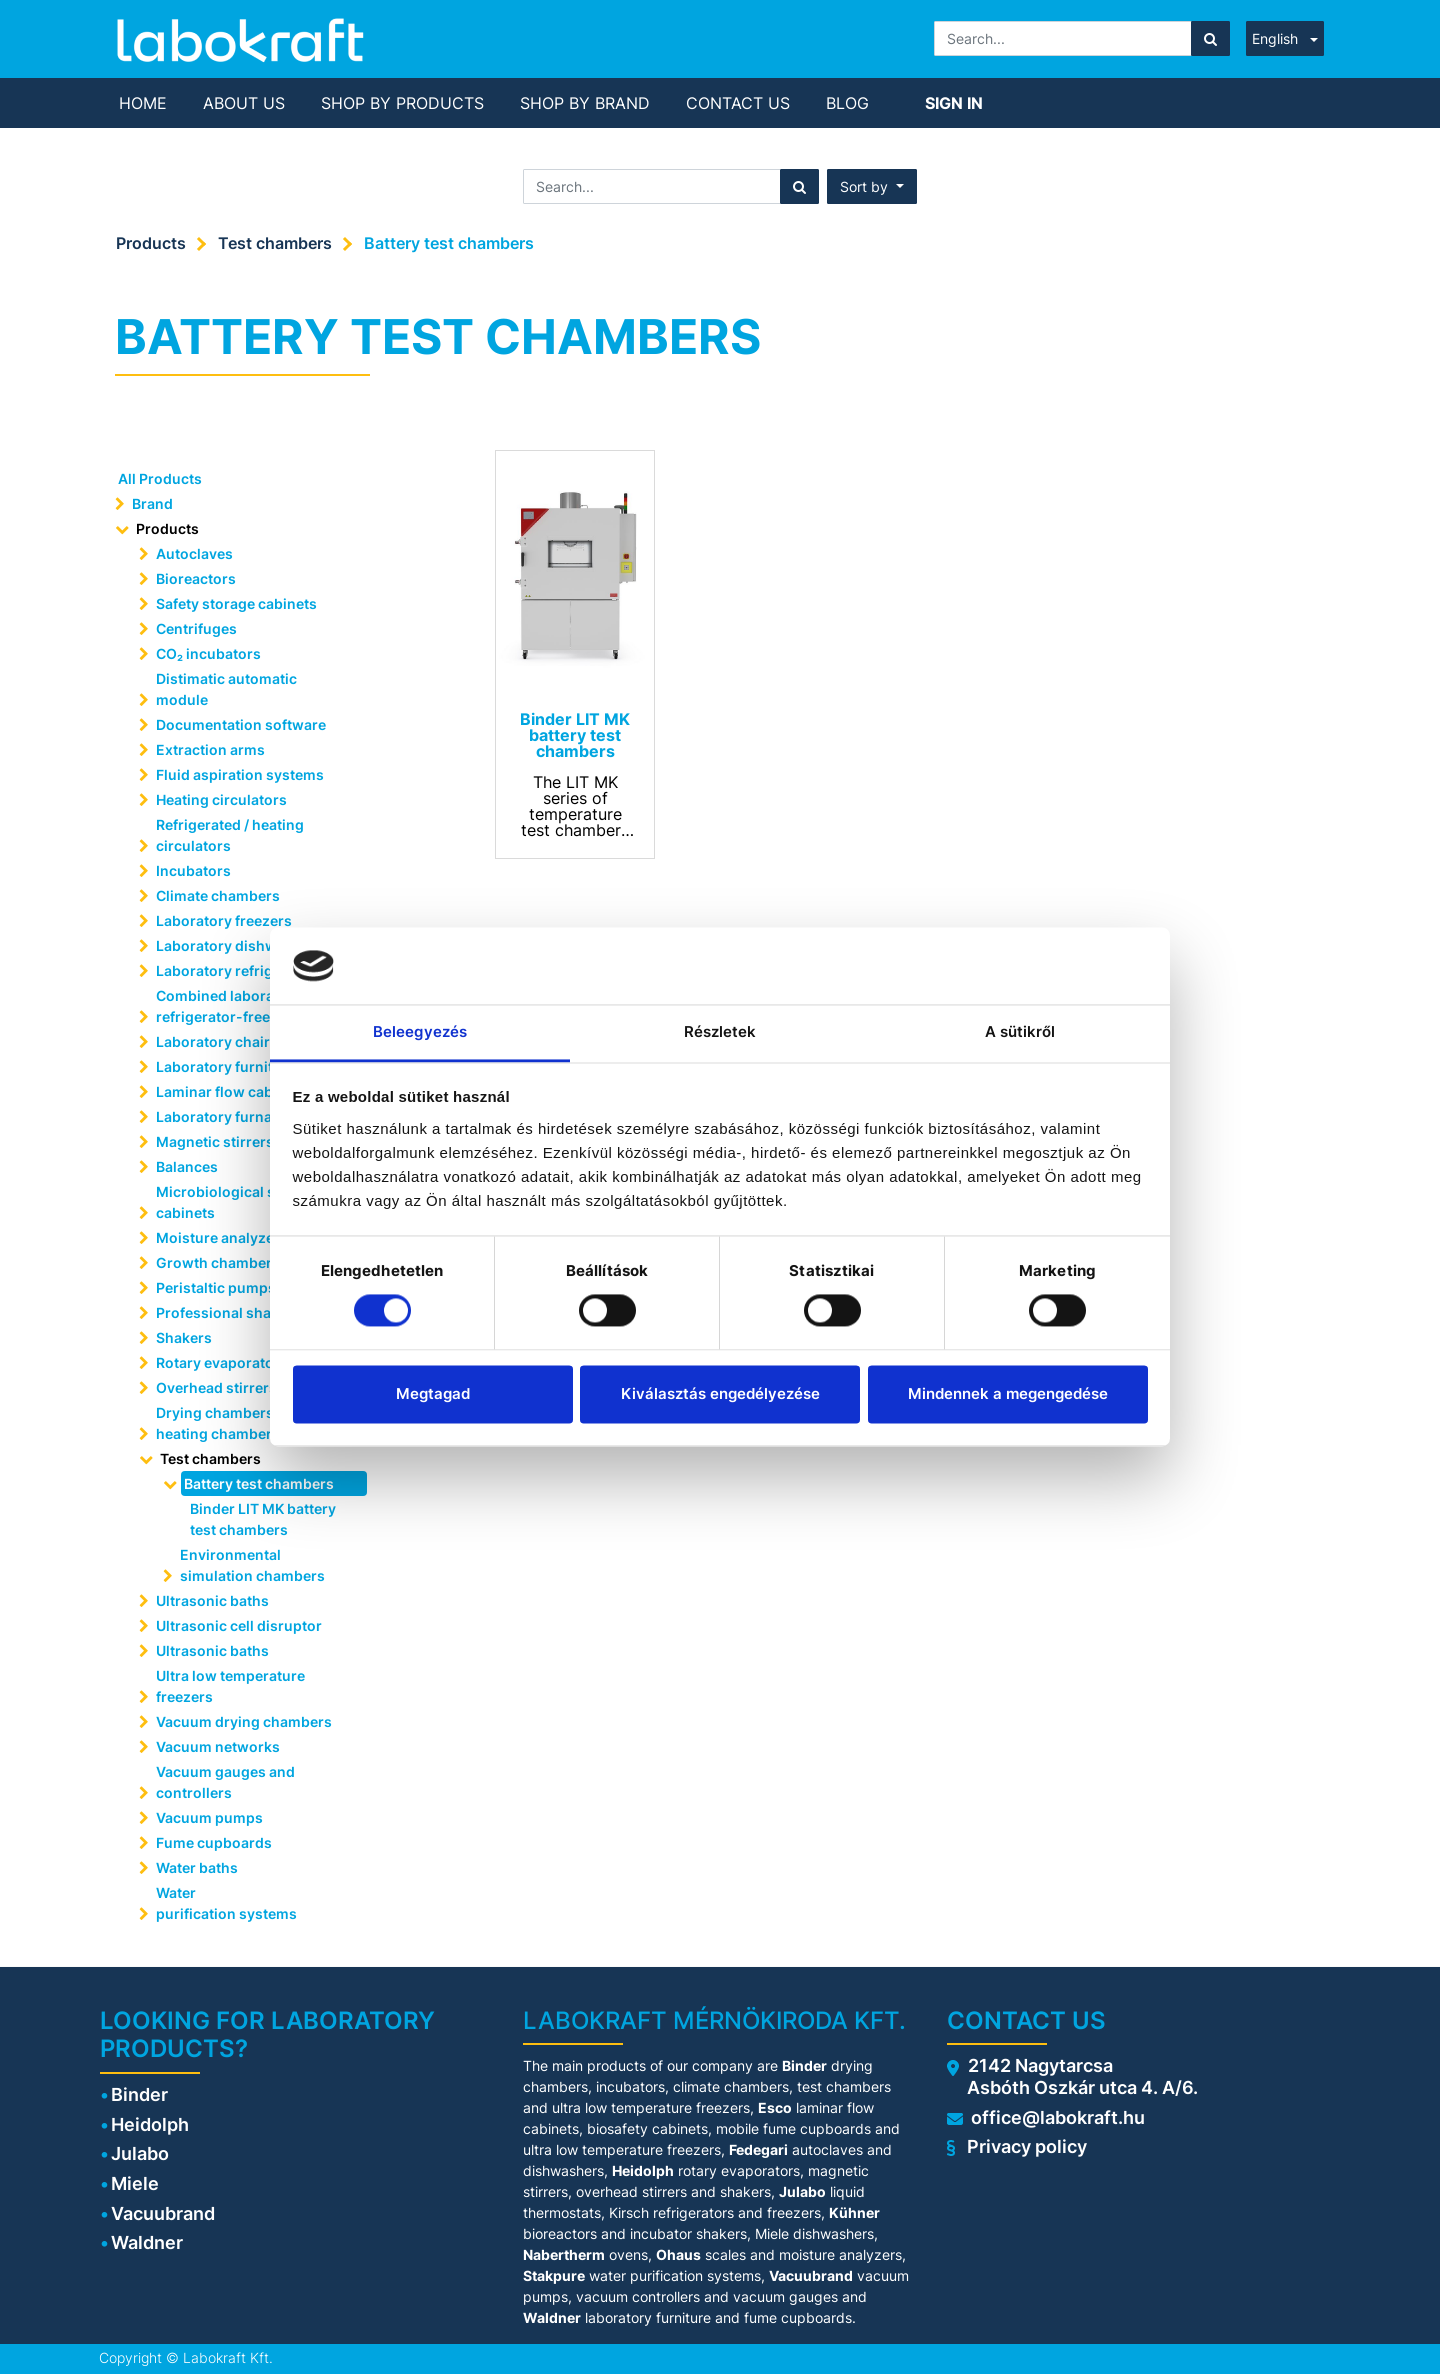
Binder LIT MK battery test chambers (263, 1519)
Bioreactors (196, 578)
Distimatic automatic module (226, 689)
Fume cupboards (214, 1842)
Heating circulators (221, 799)
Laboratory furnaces (226, 1116)
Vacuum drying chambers (244, 1721)
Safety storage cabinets (236, 603)
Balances (187, 1166)
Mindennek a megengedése (1008, 1393)
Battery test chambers (449, 243)
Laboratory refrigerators (239, 970)
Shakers (184, 1337)
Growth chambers (218, 1262)
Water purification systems (228, 1903)
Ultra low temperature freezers (230, 1686)
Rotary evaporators (222, 1362)
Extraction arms (210, 749)
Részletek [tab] (720, 1031)
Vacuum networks (218, 1746)
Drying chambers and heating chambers (229, 1423)
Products (151, 243)
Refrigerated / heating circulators (230, 835)
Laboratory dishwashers (240, 945)
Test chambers (275, 243)
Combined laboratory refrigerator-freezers (229, 1006)
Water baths (197, 1867)
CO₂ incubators (208, 653)
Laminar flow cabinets (231, 1091)
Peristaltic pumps (216, 1287)
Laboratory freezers (224, 920)
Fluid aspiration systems (240, 774)
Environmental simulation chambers (252, 1565)
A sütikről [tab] (1020, 1031)
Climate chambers (218, 895)
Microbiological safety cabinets (232, 1202)
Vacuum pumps (209, 1817)
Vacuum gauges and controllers (225, 1782)
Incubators (193, 870)
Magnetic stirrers (215, 1141)
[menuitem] (143, 103)
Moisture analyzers (223, 1237)
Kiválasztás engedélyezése (720, 1393)
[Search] (1210, 38)
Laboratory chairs (217, 1041)
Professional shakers (228, 1312)
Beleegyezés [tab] (420, 1031)
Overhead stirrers (216, 1387)
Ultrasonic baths (212, 1600)
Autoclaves (194, 553)
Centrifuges (196, 628)
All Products (160, 478)
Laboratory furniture (226, 1066)
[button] (872, 186)
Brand (152, 503)
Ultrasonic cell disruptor (239, 1625)
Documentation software (241, 724)
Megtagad (433, 1393)
